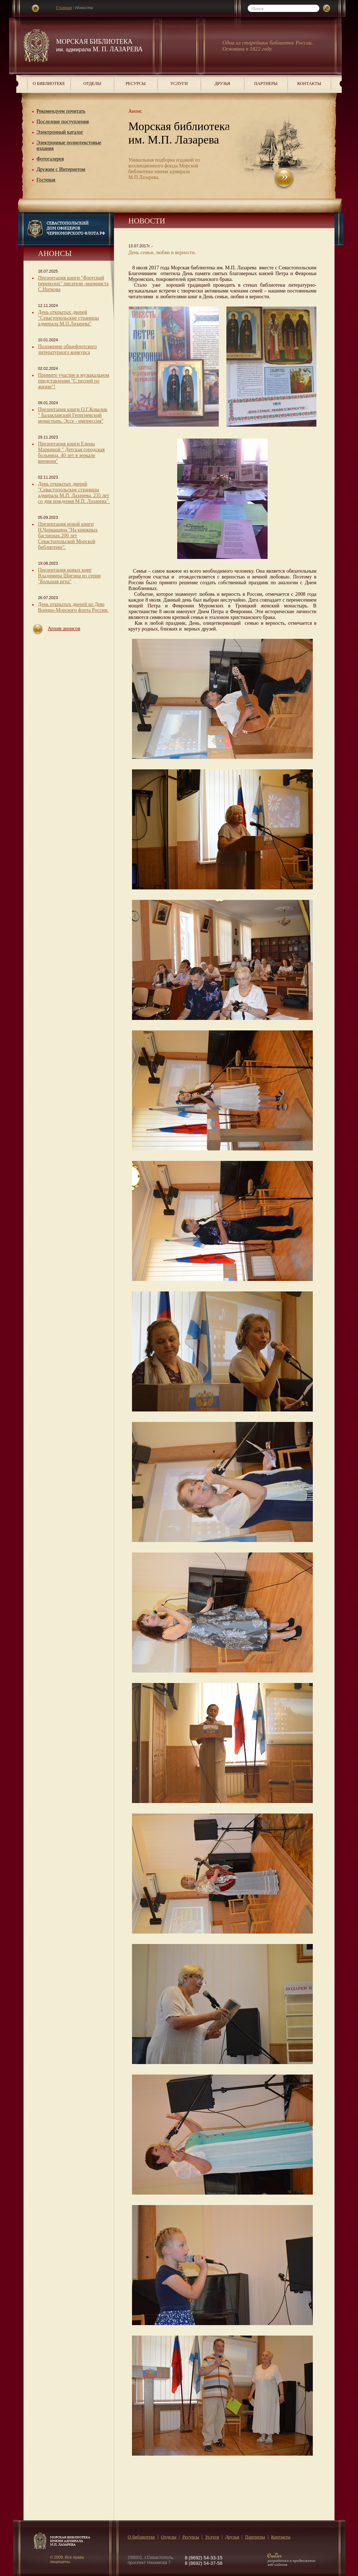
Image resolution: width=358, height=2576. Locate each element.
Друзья (222, 83)
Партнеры (266, 83)
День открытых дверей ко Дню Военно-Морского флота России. (73, 607)
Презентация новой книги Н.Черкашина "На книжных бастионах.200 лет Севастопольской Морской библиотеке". (68, 535)
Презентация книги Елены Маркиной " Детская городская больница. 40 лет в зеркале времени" (71, 452)
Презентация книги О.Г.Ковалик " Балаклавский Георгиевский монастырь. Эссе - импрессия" (72, 415)
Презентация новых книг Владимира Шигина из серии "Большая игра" (69, 575)
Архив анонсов (64, 628)
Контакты (309, 83)
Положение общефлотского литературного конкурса (67, 349)
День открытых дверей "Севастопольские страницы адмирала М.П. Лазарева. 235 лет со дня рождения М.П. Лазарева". (74, 492)
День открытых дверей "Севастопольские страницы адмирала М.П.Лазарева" (68, 317)
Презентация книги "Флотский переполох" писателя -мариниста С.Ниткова (73, 283)
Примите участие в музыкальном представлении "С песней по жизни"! (73, 380)
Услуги (179, 83)
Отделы (92, 83)
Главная (64, 7)
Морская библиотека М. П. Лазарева (99, 45)
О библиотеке (49, 83)
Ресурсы (135, 83)
